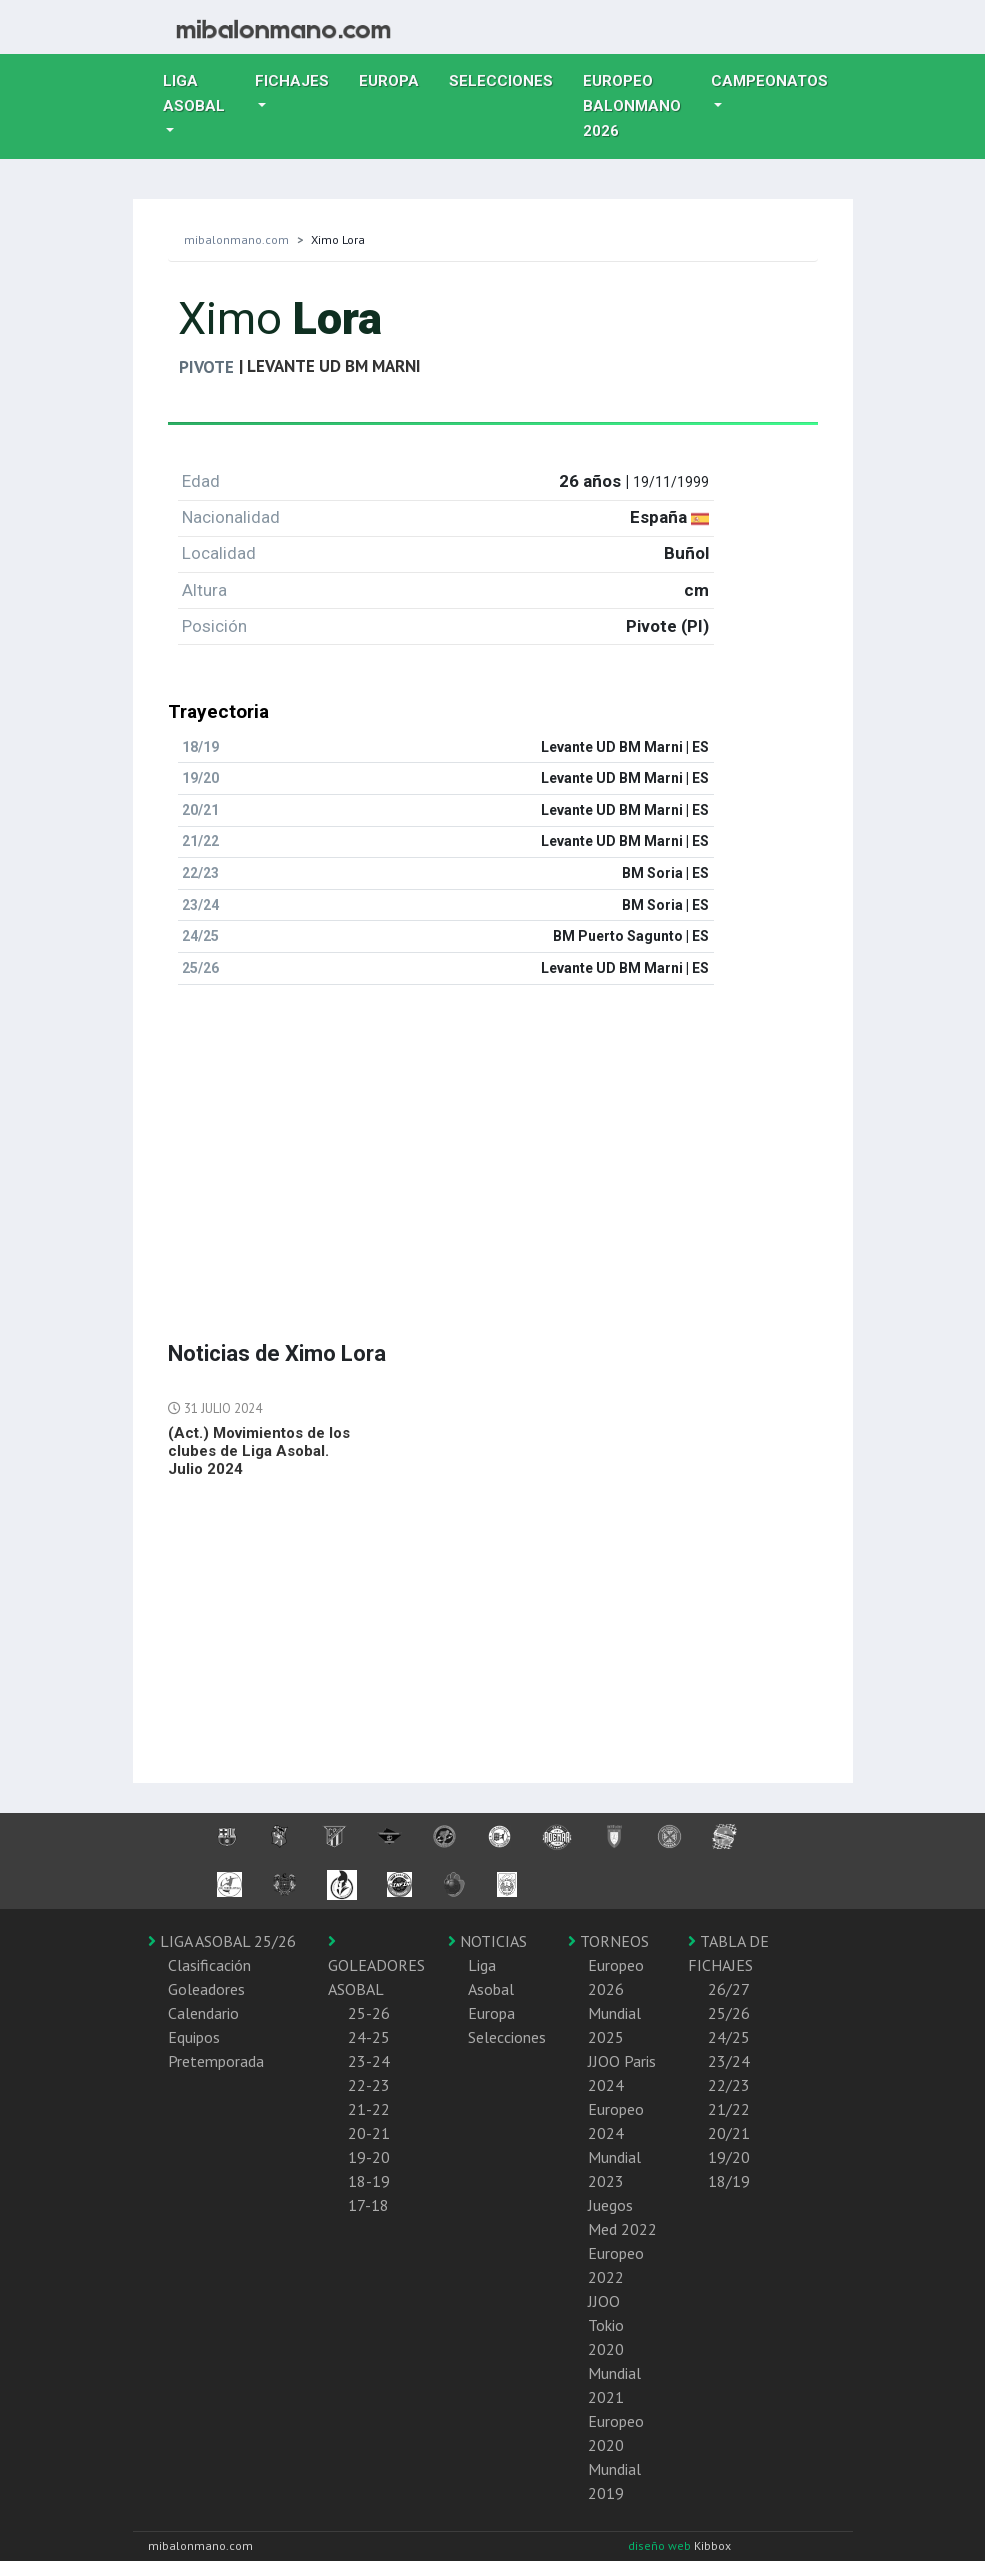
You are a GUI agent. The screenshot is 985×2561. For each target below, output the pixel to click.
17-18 (368, 2205)
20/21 (729, 2133)
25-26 (369, 2013)
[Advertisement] (493, 1141)
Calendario (203, 2013)
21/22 (729, 2109)
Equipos (194, 2037)
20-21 (369, 2133)
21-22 (369, 2109)
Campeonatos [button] (769, 81)
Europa (396, 79)
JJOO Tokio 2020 (606, 2325)
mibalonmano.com (236, 239)
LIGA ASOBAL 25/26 (222, 1941)
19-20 (369, 2157)
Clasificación (209, 1965)
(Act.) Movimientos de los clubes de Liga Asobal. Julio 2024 (259, 1451)
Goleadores (206, 1989)
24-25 (369, 2037)
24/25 (729, 2037)
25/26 (729, 2013)
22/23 (729, 2085)
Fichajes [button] (292, 81)
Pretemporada (216, 2061)
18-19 (369, 2181)
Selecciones (508, 79)
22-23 (369, 2085)
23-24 (369, 2061)
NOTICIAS (487, 1941)
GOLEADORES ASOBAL (376, 1966)
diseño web (661, 2545)
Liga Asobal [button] (194, 93)
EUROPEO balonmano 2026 (639, 106)
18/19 (729, 2181)
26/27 (729, 1989)
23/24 (729, 2061)
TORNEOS (608, 1941)
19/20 (729, 2157)
